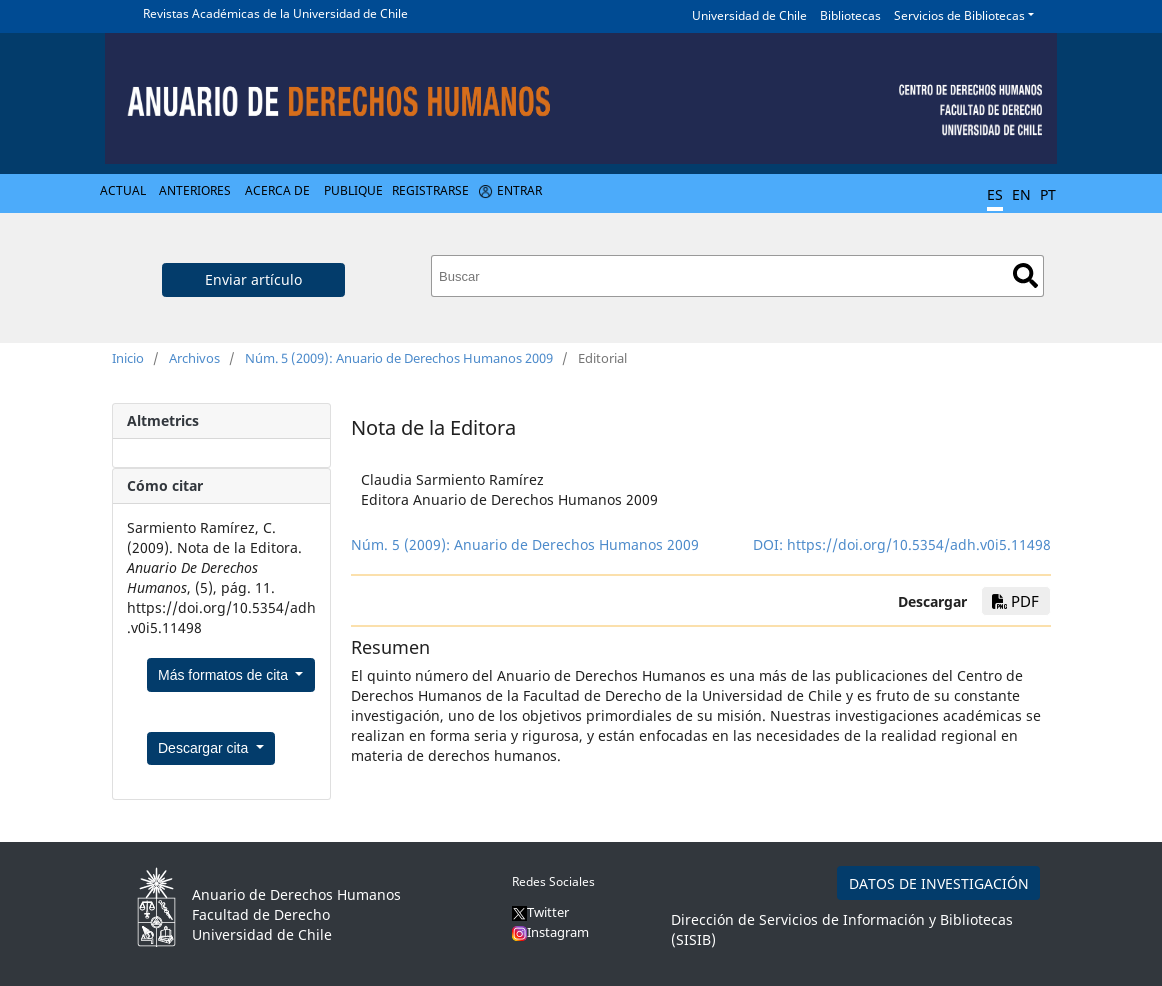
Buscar (1025, 275)
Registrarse (430, 190)
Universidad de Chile (749, 15)
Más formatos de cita (225, 675)
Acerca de (277, 190)
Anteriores (195, 190)
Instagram (550, 932)
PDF (1015, 601)
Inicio (128, 358)
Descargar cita (205, 748)
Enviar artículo (253, 279)
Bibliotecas (850, 15)
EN (1021, 194)
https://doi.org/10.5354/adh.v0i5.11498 (919, 544)
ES (995, 194)
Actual (123, 190)
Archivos (194, 358)
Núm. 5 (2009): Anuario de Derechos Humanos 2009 (399, 358)
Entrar (519, 190)
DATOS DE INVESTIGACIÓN (939, 883)
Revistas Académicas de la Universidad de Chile (275, 13)
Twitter (540, 912)
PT (1048, 194)
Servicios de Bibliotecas (959, 15)
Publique (353, 190)
